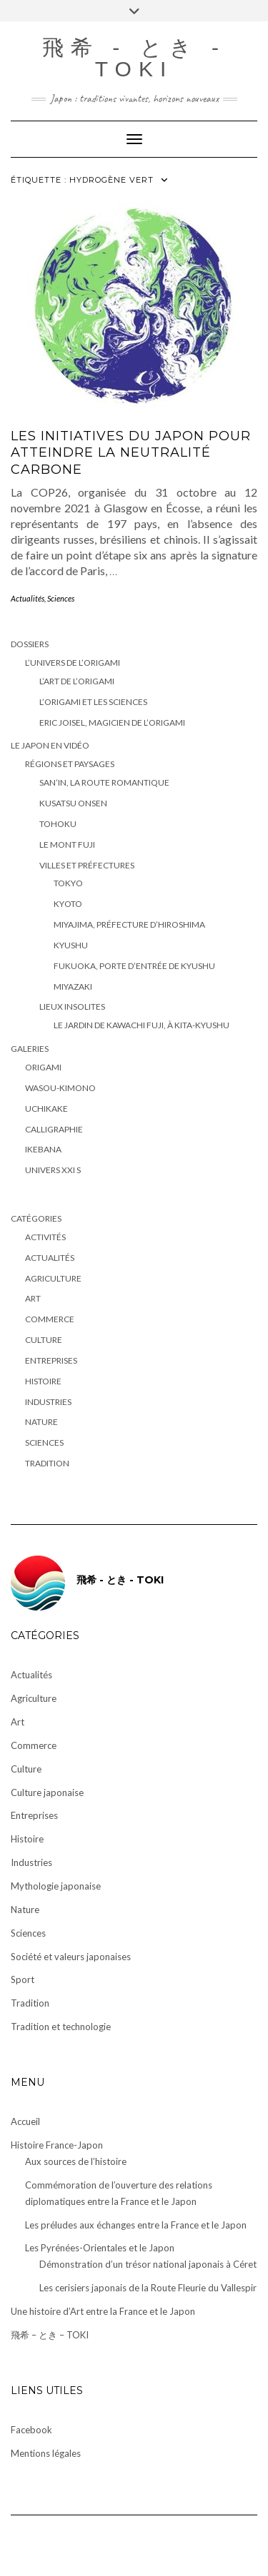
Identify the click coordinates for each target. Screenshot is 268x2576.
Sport (22, 1979)
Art (33, 1298)
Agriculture (53, 1278)
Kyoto (68, 903)
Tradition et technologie (61, 2026)
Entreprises (51, 1360)
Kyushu (71, 945)
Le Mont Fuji (67, 844)
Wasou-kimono (60, 1087)
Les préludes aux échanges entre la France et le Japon (136, 2225)
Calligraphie (54, 1129)
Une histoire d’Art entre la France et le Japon (103, 2311)
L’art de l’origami (76, 681)
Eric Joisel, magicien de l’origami (112, 722)
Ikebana (43, 1149)
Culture (43, 1339)
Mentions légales (46, 2453)
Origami (43, 1067)
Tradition (47, 1463)
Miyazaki (73, 986)
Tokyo (68, 883)
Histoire (43, 1381)
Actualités (27, 598)
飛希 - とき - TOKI (134, 58)
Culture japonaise (47, 1792)
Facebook (31, 2429)
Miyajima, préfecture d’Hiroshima (129, 924)
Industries (48, 1401)
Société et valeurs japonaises (71, 1956)
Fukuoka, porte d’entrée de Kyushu (134, 965)
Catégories (36, 1218)
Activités (45, 1237)
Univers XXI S (53, 1170)
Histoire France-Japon (57, 2145)
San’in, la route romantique (104, 782)
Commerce (49, 1319)
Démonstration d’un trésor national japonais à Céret (148, 2264)
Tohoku (57, 823)
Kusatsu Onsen (73, 803)
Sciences (60, 598)
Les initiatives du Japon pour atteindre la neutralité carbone (131, 452)
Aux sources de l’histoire (75, 2161)
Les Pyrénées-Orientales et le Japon (99, 2247)
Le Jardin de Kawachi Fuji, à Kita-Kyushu (141, 1025)
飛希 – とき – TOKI (50, 2335)
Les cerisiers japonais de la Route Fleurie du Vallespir (148, 2287)
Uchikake (46, 1108)
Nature (41, 1421)
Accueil (25, 2121)
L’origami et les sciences (93, 701)
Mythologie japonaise (56, 1886)
